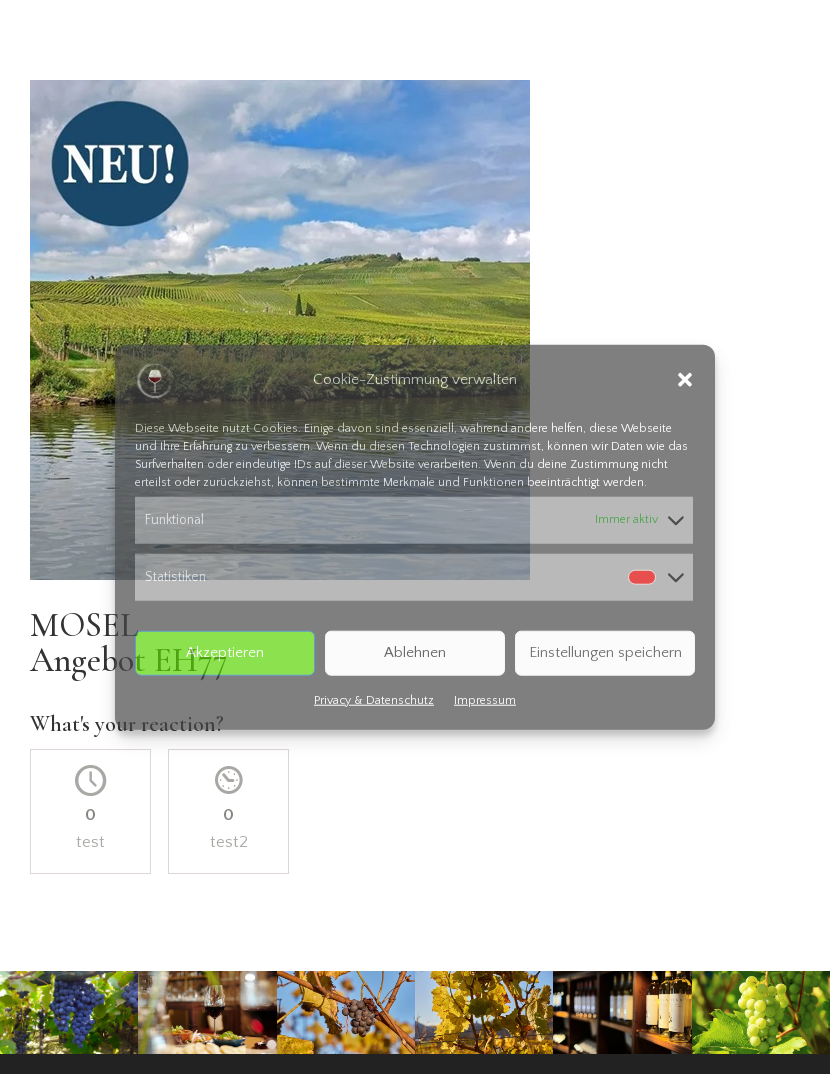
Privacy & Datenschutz (374, 699)
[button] (685, 380)
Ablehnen (415, 652)
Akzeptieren (225, 652)
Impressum (485, 699)
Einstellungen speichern (605, 652)
